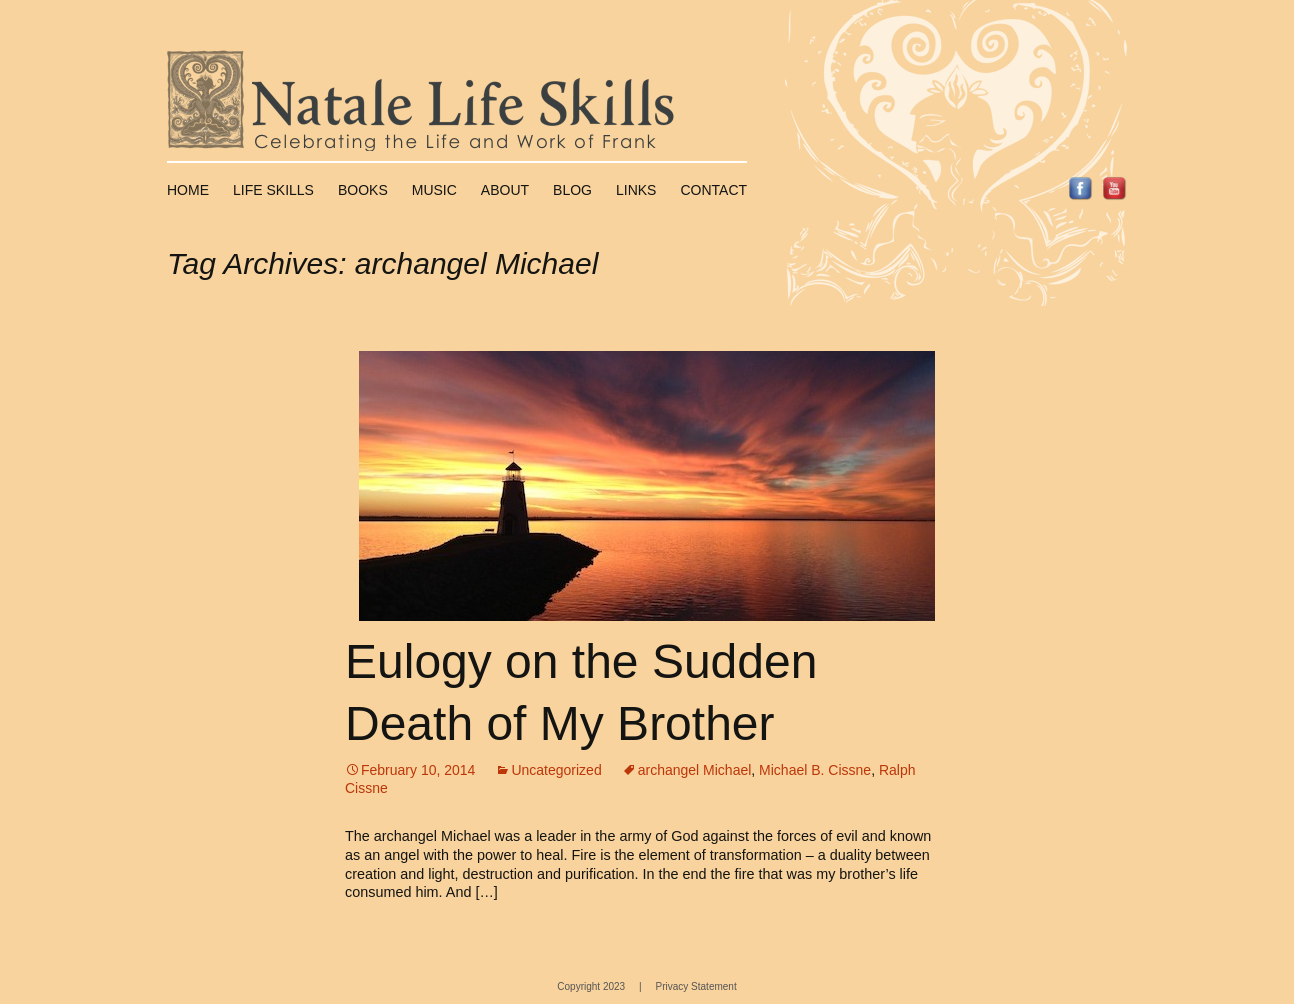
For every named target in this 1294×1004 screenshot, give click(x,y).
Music (434, 190)
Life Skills (273, 190)
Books (363, 190)
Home (188, 190)
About (505, 190)
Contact (713, 190)
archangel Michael (695, 770)
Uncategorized (556, 770)
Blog (572, 190)
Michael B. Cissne (815, 770)
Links (636, 190)
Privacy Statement (696, 986)
